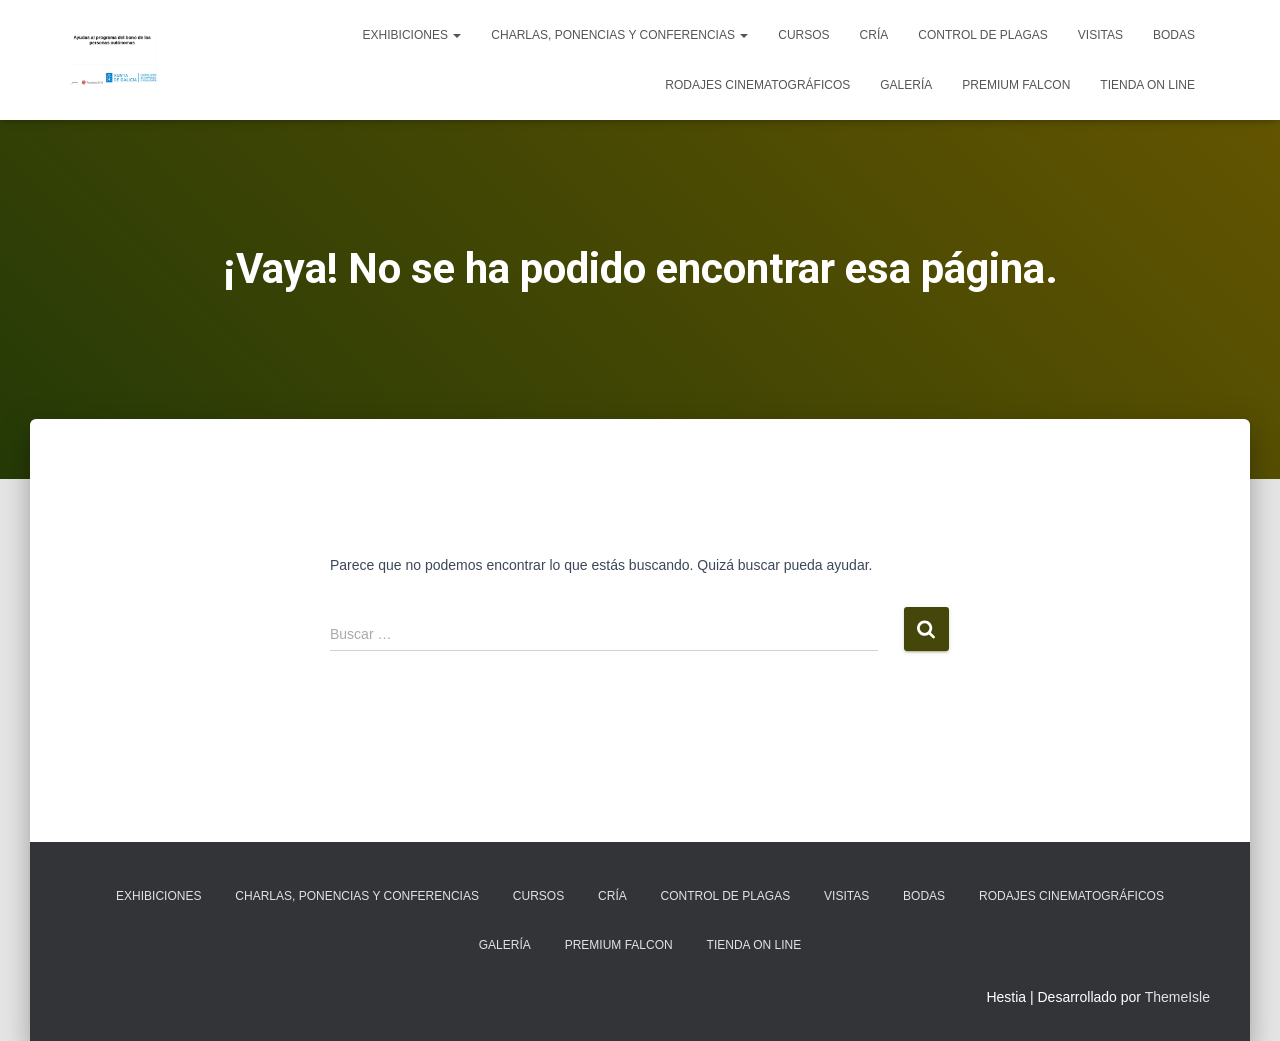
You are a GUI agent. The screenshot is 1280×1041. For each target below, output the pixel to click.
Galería (906, 85)
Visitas (1100, 35)
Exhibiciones (412, 35)
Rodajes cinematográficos (757, 85)
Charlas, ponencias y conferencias (619, 35)
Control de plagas (983, 35)
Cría (874, 35)
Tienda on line (1147, 85)
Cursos (803, 35)
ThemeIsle (1177, 997)
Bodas (1174, 35)
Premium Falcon (1016, 85)
